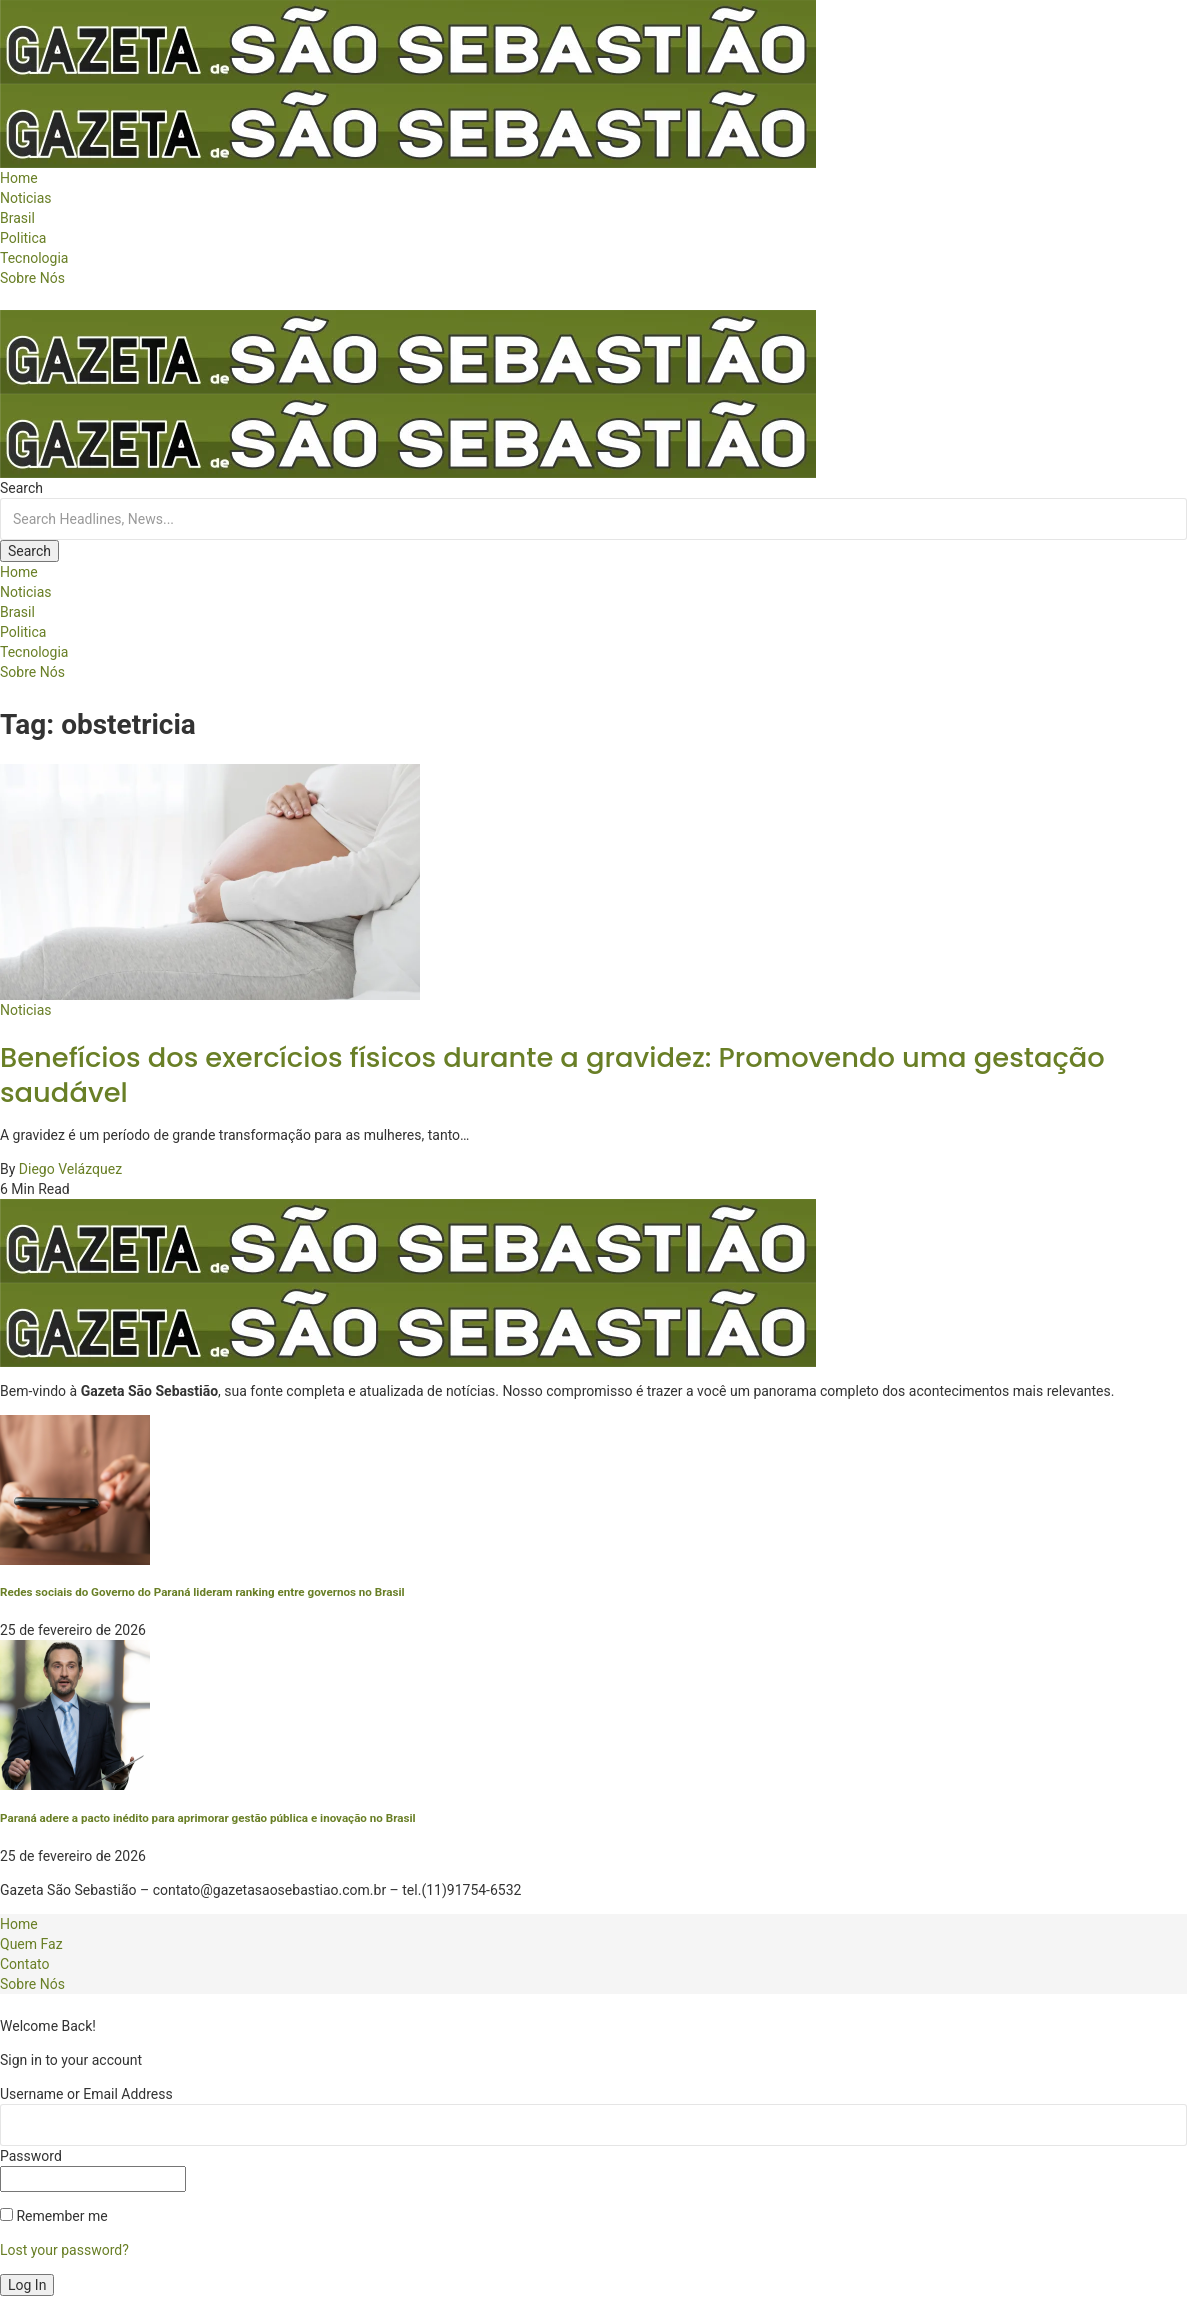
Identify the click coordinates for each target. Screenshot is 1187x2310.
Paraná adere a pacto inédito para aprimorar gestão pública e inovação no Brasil (208, 1818)
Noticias (26, 1010)
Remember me (54, 2216)
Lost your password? (64, 2250)
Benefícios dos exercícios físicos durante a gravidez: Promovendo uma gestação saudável (552, 1075)
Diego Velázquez (70, 1169)
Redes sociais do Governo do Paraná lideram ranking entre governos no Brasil (202, 1592)
